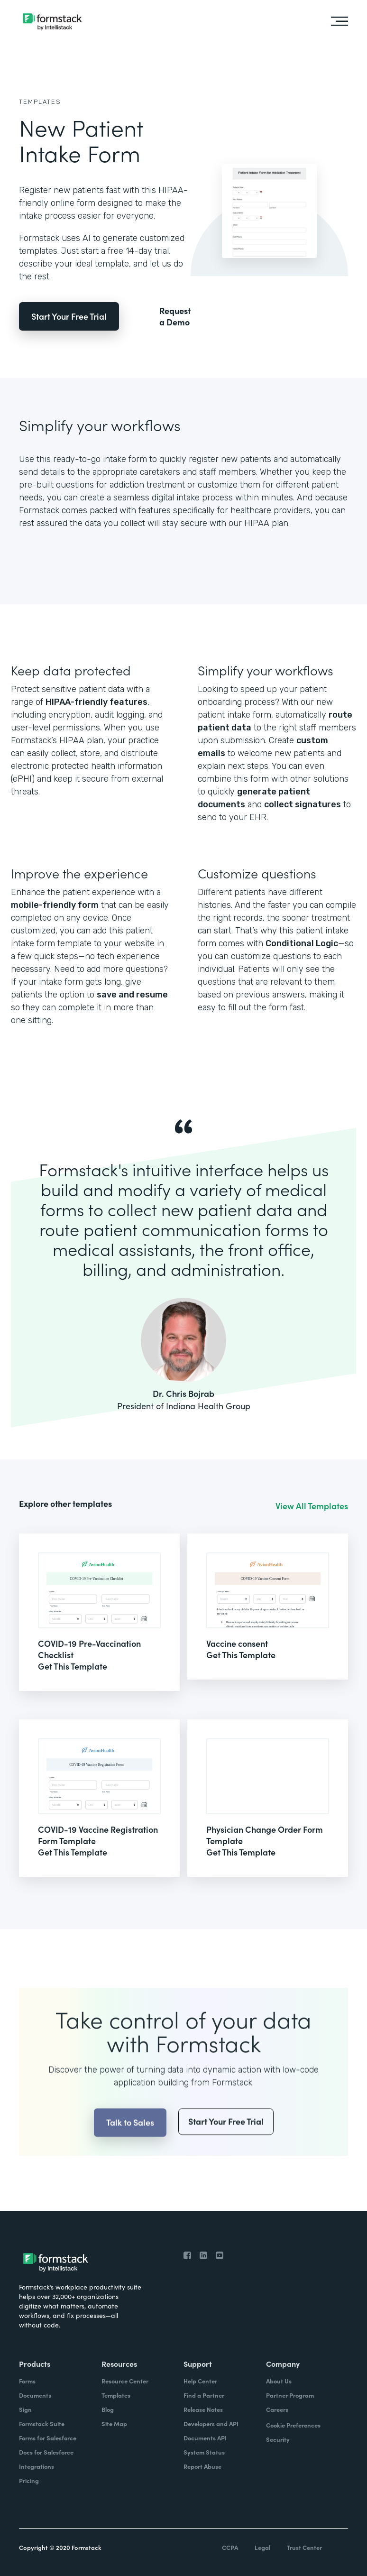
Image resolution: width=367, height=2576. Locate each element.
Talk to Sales (130, 2147)
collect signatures (302, 804)
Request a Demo (175, 316)
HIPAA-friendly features (96, 702)
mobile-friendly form (55, 905)
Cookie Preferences (293, 2424)
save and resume (132, 994)
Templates (40, 101)
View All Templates (311, 1506)
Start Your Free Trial (69, 316)
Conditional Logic (302, 943)
